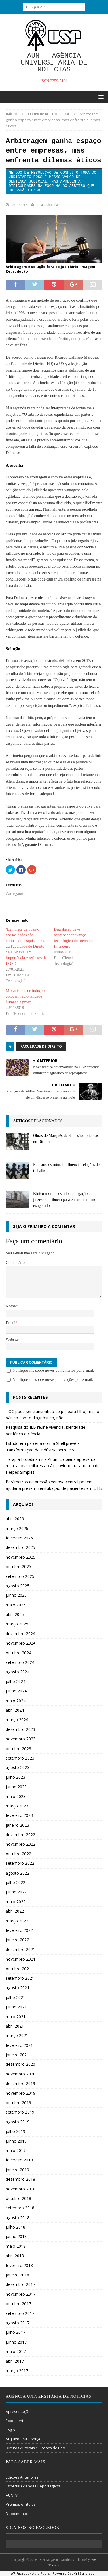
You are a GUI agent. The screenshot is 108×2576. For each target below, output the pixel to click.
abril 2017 (15, 2361)
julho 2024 (15, 1681)
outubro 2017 (18, 2303)
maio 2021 (16, 2016)
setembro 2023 (20, 1758)
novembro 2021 (20, 1959)
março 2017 (17, 2370)
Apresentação (18, 2411)
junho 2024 (16, 1691)
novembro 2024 (20, 1643)
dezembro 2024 (20, 1633)
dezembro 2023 (20, 1729)
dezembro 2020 (20, 2064)
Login (10, 2429)
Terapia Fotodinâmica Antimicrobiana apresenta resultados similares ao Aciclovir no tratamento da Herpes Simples (53, 1466)
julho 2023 (15, 1777)
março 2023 (17, 1806)
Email (10, 1323)
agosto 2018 (17, 2217)
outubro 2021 (18, 1968)
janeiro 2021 (17, 2054)
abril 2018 (15, 2255)
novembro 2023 (20, 1739)
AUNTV (12, 2495)
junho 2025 (16, 1595)
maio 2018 (16, 2246)
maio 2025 (16, 1605)
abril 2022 (15, 1911)
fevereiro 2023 (19, 1815)
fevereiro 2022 (19, 1930)
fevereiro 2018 (19, 2265)
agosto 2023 (17, 1767)
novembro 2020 (20, 2074)
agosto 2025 (17, 1585)
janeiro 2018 (17, 2275)
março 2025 (17, 1624)
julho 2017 (15, 2332)
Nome (11, 1306)
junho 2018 (16, 2236)
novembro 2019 (20, 2093)
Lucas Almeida (46, 204)
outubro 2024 (18, 1653)
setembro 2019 (20, 2112)
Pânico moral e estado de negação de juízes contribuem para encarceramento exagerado (64, 1199)
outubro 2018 (18, 2198)
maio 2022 (16, 1901)
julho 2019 (15, 2131)
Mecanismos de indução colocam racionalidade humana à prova (25, 996)
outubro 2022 (18, 1853)
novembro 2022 (20, 1844)
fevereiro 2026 (19, 1538)
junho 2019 (16, 2141)
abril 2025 (15, 1614)
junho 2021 (16, 2007)
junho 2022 (16, 1892)
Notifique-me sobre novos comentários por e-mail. (53, 1370)
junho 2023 (16, 1786)
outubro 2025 (18, 1566)
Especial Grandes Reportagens (33, 2486)
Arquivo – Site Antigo (23, 2438)
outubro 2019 (18, 2102)
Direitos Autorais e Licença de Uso (35, 2447)
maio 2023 (16, 1796)
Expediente (16, 2420)
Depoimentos (17, 2513)
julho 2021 (15, 1997)
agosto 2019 (17, 2121)
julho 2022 (15, 1882)
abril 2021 (15, 2026)
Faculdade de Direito (41, 1046)
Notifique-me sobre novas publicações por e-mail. (53, 1379)
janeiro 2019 (17, 2169)
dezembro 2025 (20, 1547)
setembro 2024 (20, 1662)
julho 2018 (15, 2227)
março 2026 (17, 1528)
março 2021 (17, 2035)
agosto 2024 (17, 1671)
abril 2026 (15, 1518)
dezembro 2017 (20, 2284)
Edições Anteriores (22, 2477)
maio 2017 (16, 2351)
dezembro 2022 (20, 1834)
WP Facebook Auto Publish (31, 2573)
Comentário (15, 1262)
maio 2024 (16, 1700)
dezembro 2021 (20, 1949)
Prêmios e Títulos (21, 2504)
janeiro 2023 (17, 1825)
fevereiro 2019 (19, 2160)
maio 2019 (16, 2150)
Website (12, 1339)
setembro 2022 (20, 1863)
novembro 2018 (20, 2189)
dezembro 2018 (20, 2179)
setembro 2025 (20, 1576)
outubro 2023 (18, 1748)
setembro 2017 (20, 2313)
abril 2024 (15, 1710)
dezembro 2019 (20, 2083)
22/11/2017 (18, 204)
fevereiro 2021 (19, 2045)
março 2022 (17, 1921)
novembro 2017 (20, 2294)
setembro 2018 (20, 2207)
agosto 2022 (17, 1873)
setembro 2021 (20, 1978)
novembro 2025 (20, 1557)
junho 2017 (16, 2342)
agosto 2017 (17, 2322)
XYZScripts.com (86, 2573)
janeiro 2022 (17, 1939)
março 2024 (17, 1719)
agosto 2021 (17, 1987)
